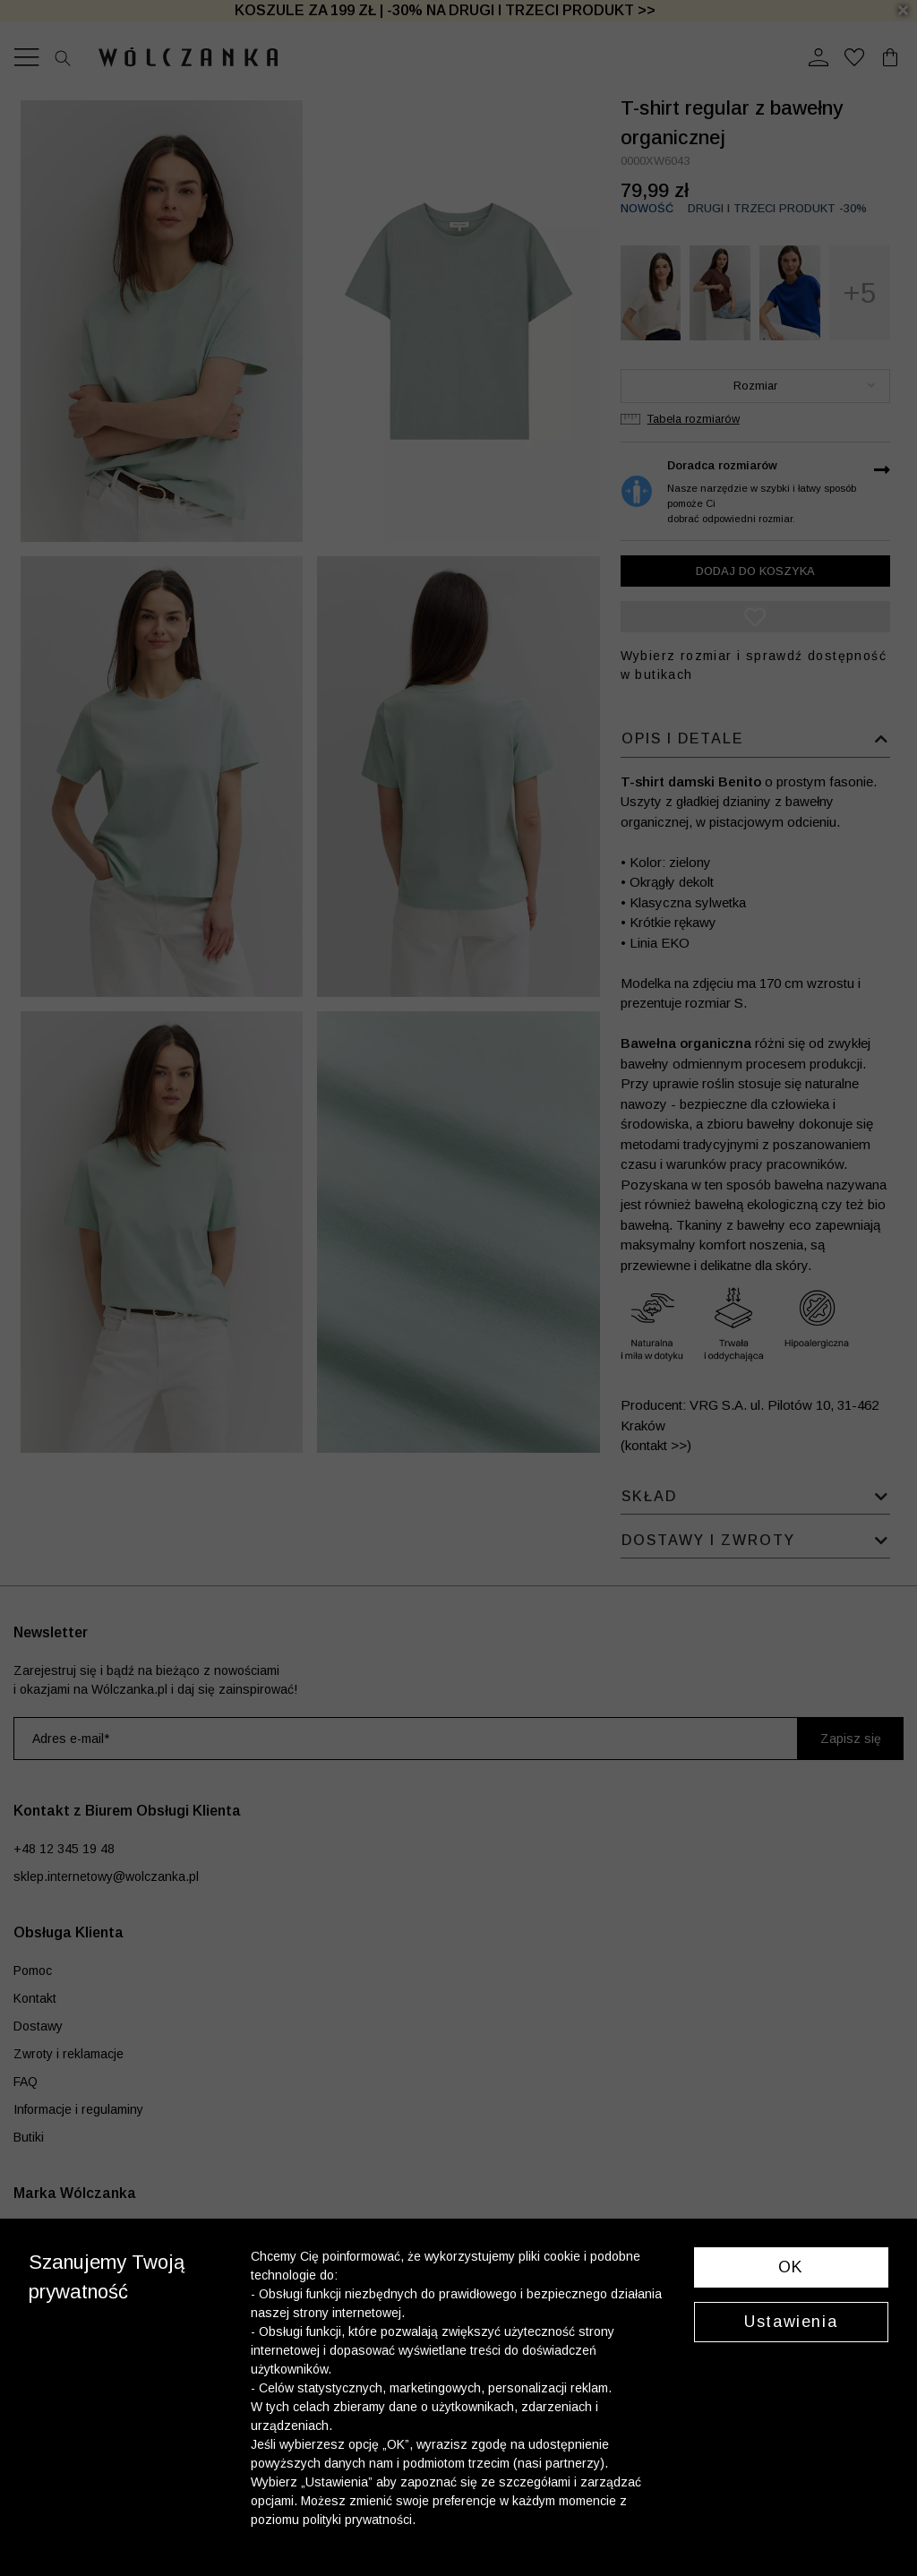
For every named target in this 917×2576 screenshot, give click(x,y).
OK (791, 2267)
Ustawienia (790, 2322)
